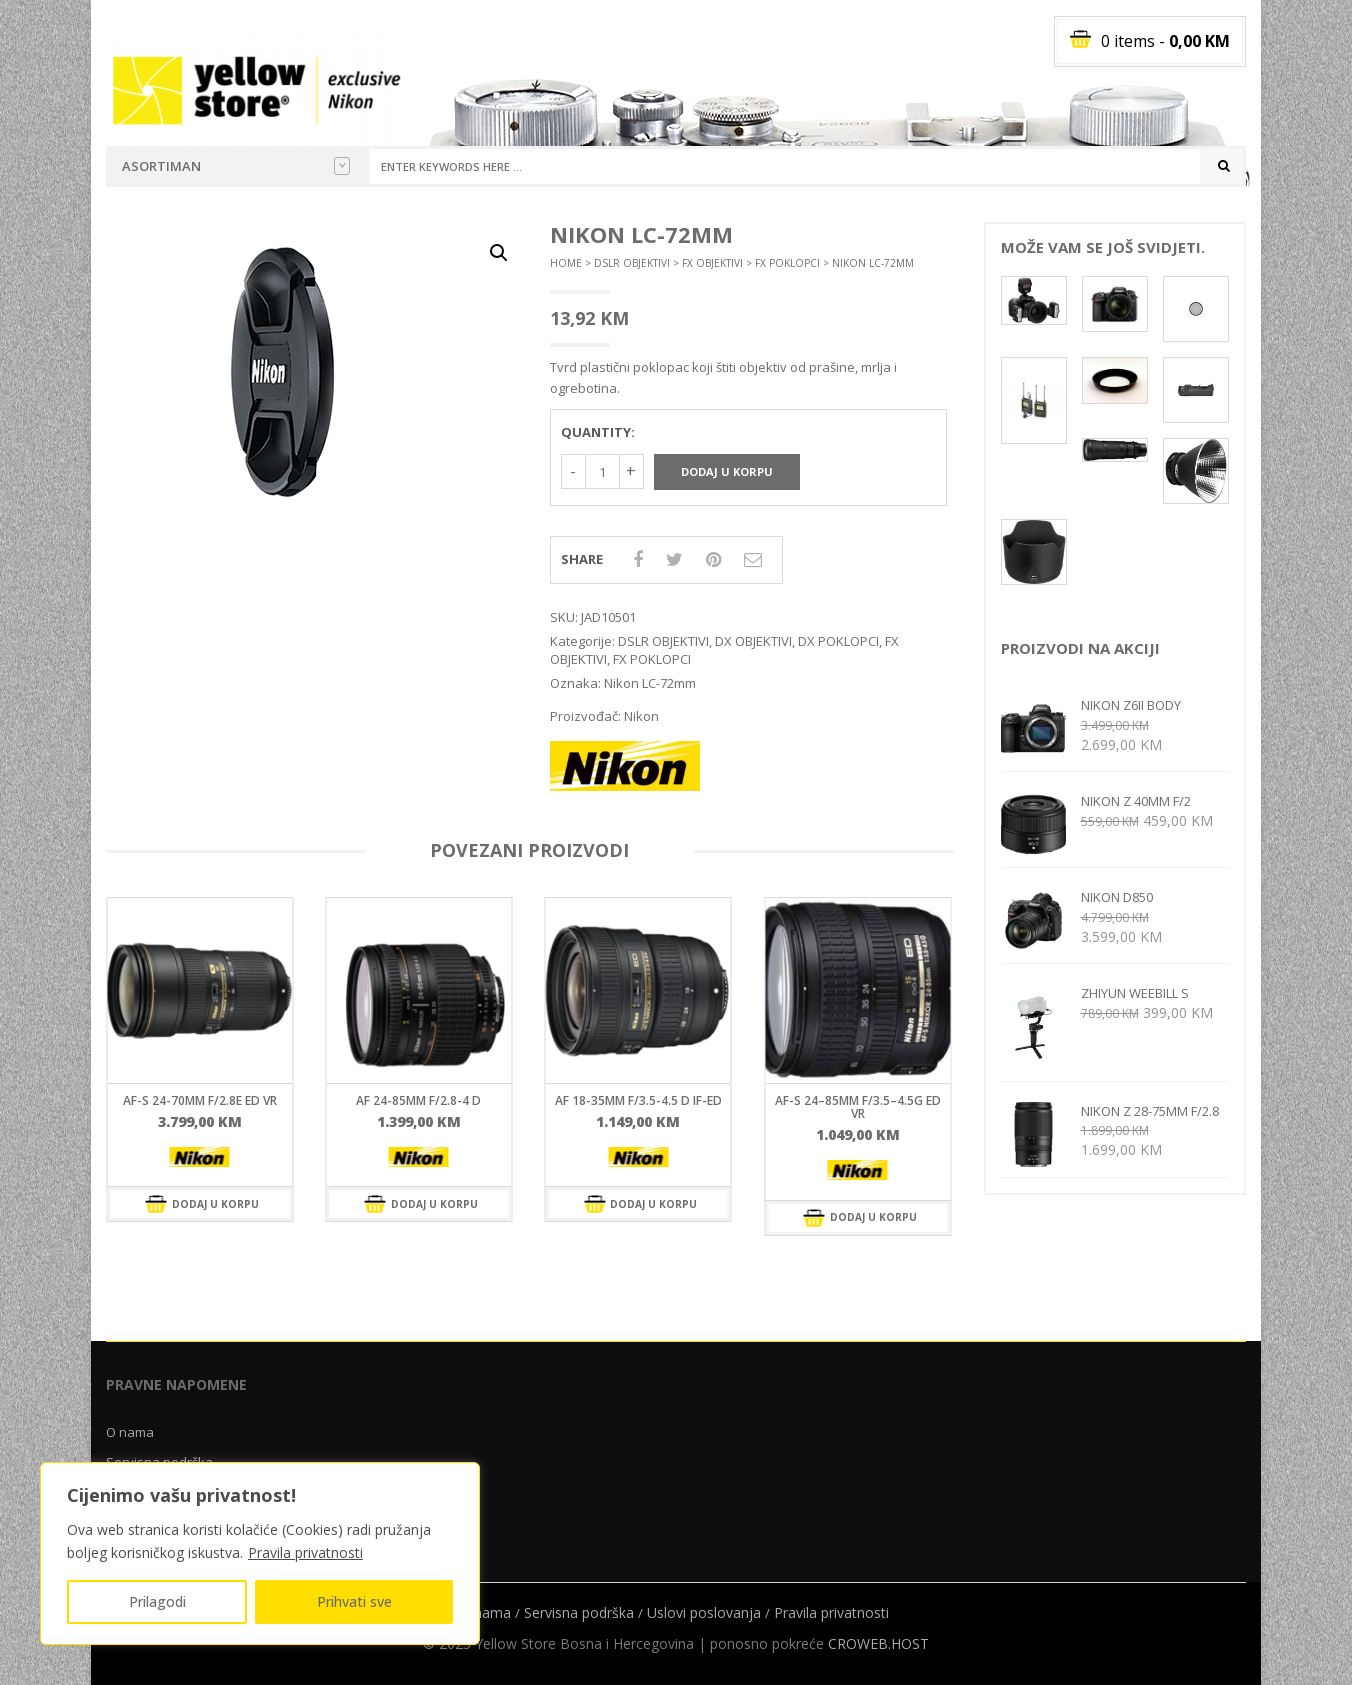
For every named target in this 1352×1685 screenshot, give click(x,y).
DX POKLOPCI (838, 641)
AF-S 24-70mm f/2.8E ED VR (200, 1100)
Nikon (641, 716)
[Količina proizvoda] (602, 471)
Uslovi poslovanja (704, 1612)
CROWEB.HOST (878, 1643)
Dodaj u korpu (727, 471)
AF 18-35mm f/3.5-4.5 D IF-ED (638, 1100)
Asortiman (236, 166)
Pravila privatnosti (305, 1552)
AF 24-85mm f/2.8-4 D (418, 1100)
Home (566, 263)
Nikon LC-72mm (650, 683)
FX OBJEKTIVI (712, 263)
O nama (130, 1432)
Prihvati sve (354, 1601)
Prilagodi (157, 1601)
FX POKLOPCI (787, 263)
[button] (499, 253)
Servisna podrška (579, 1612)
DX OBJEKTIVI (753, 641)
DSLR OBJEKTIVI (632, 263)
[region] (260, 1553)
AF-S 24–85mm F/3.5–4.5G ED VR (858, 1107)
